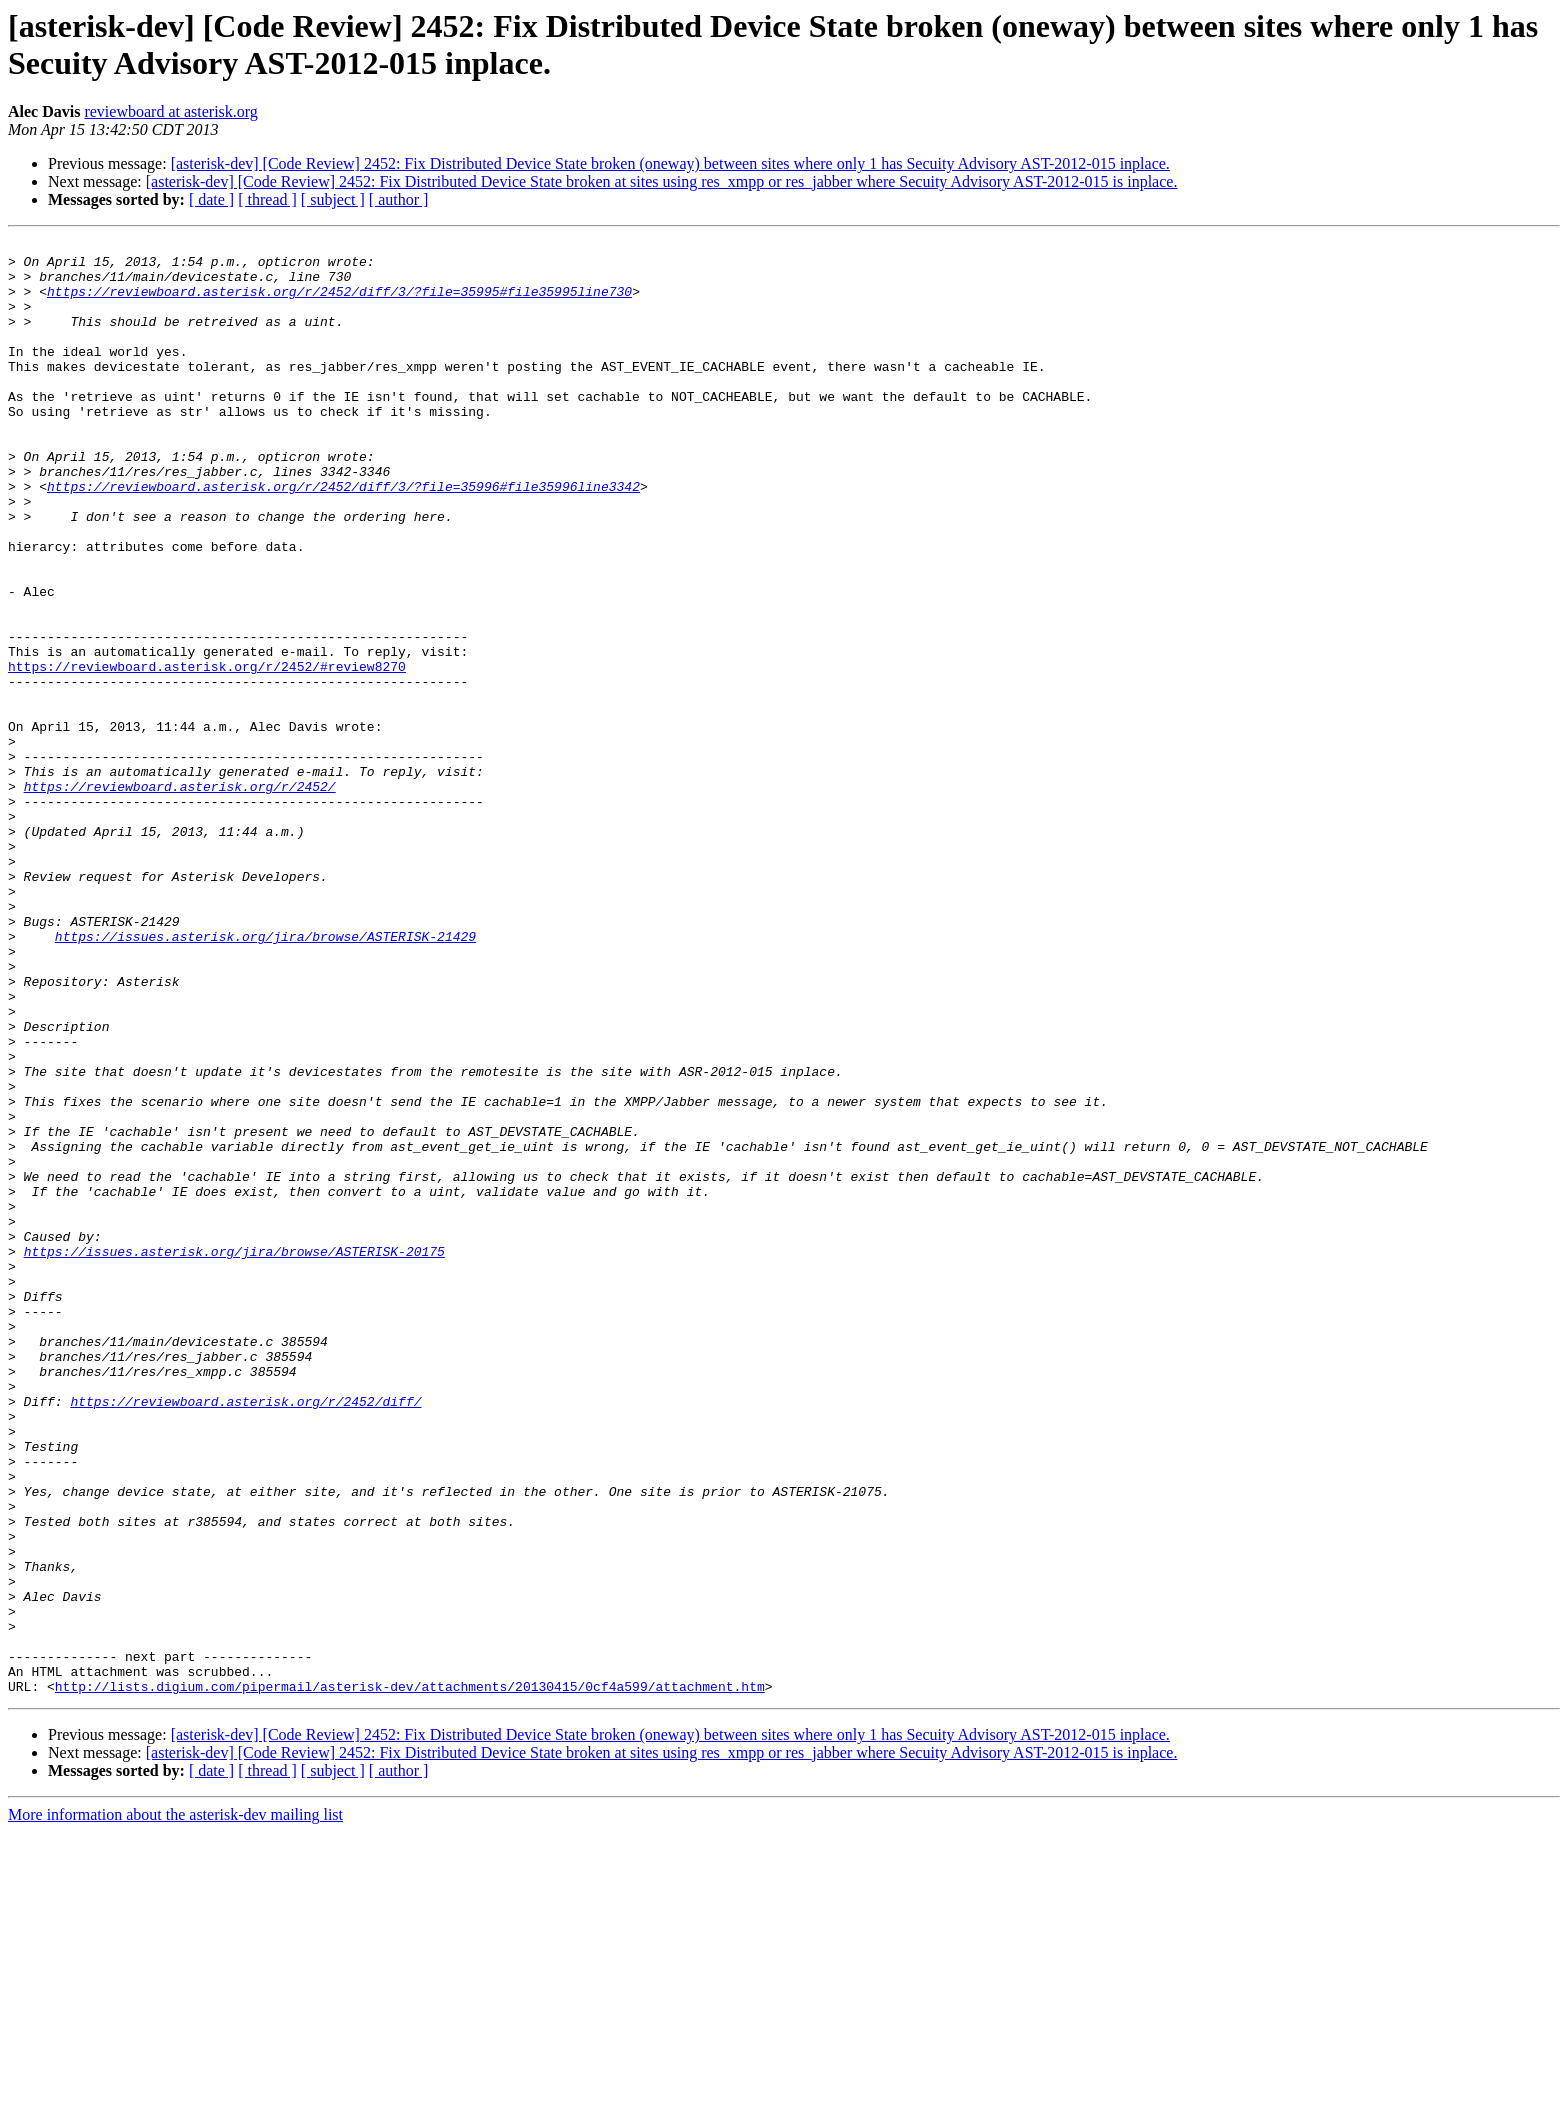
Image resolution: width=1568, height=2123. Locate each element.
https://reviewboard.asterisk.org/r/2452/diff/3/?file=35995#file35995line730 (339, 303)
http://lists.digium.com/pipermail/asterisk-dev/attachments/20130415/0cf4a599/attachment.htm (410, 1977)
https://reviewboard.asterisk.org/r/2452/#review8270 (207, 753)
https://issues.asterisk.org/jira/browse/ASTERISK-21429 (265, 1077)
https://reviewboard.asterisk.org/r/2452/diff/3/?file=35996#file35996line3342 (343, 537)
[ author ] (399, 199)
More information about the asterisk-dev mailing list (175, 2105)
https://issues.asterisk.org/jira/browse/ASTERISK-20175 (234, 1455)
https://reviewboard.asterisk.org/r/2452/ (180, 897)
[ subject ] (333, 199)
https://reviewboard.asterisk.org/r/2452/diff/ (245, 1635)
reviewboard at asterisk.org (170, 111)
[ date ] (211, 199)
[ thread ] (267, 199)
